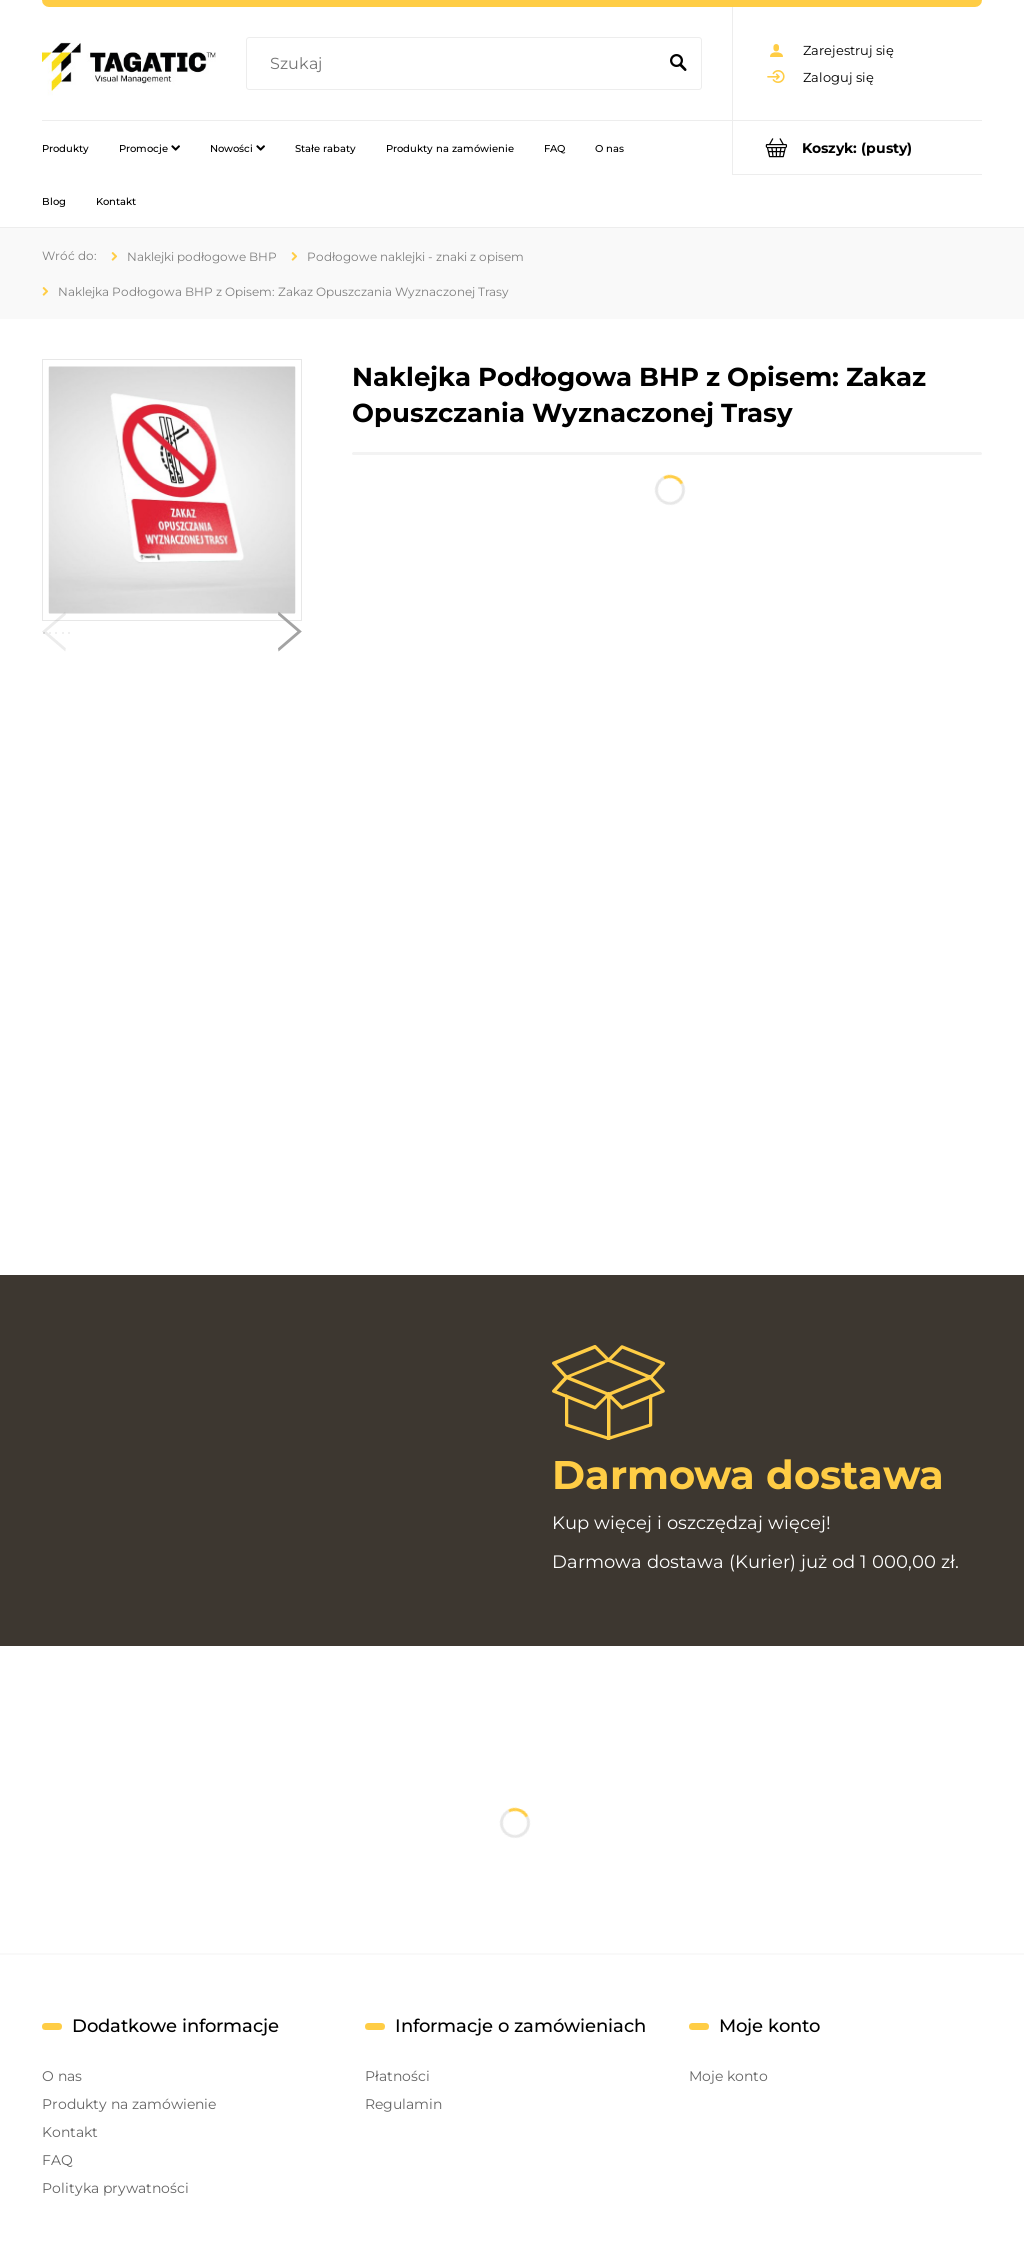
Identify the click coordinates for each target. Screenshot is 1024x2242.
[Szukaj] (678, 64)
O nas (62, 2076)
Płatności (397, 2076)
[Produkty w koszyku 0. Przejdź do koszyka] (857, 147)
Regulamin (403, 2104)
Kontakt (70, 2132)
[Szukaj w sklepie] (455, 64)
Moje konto (728, 2076)
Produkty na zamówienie (129, 2104)
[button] (54, 636)
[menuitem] (65, 148)
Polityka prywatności (115, 2188)
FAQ (57, 2160)
